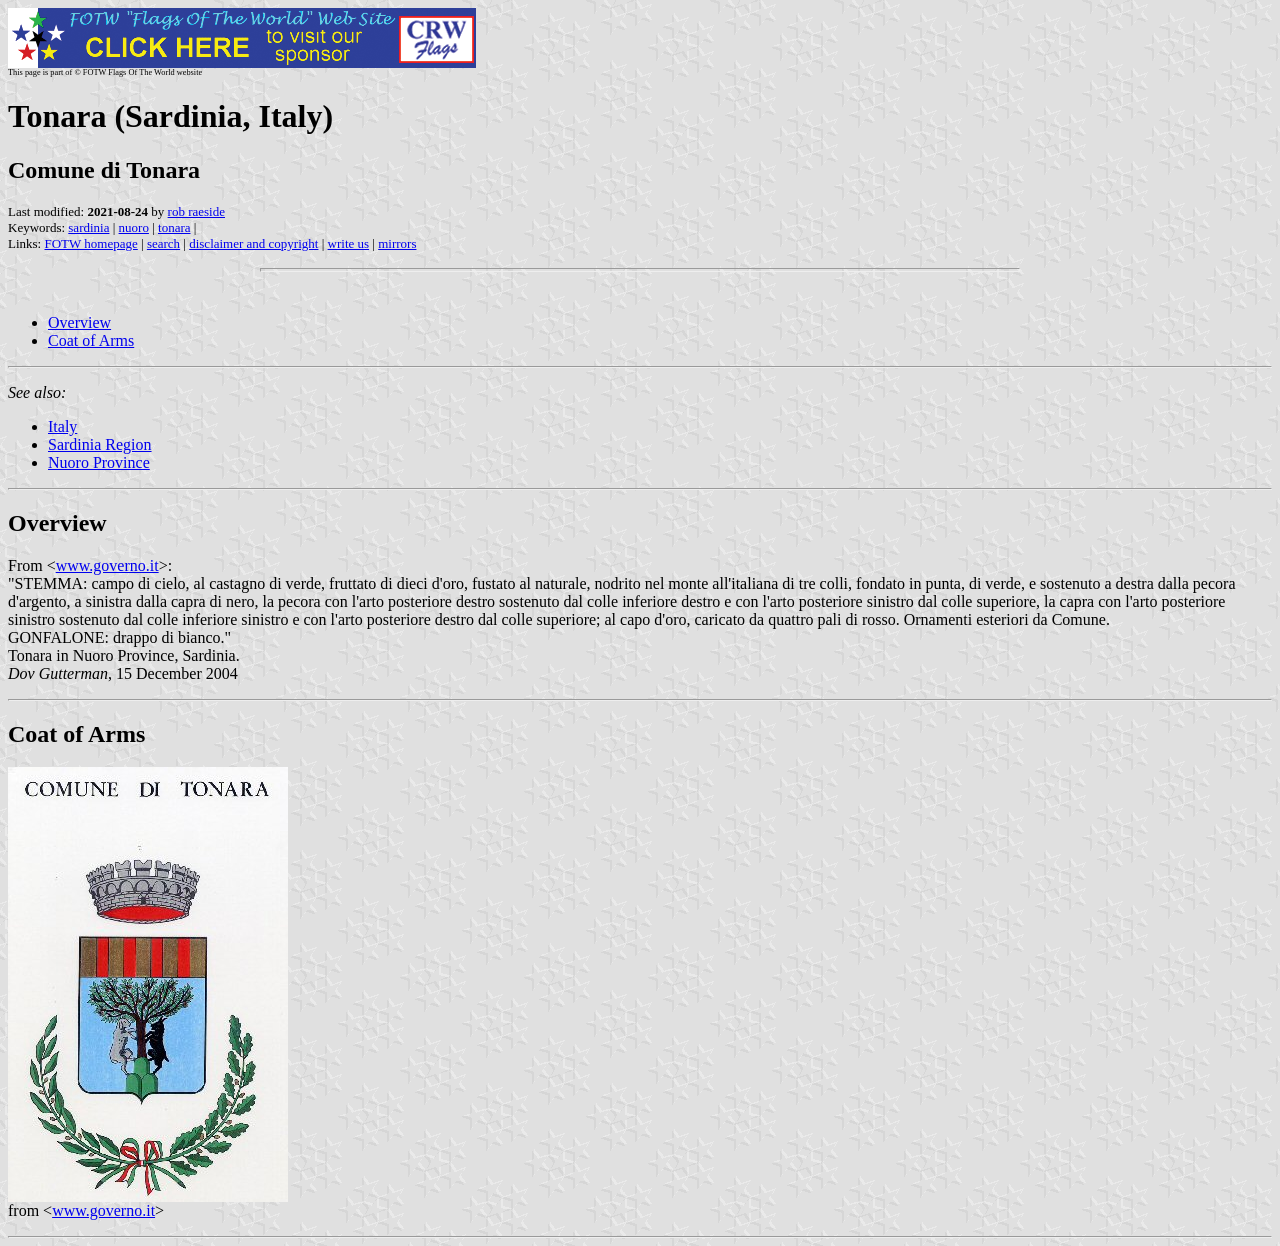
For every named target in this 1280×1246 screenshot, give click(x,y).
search (163, 243)
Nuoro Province (99, 462)
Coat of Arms (91, 340)
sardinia (88, 227)
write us (349, 243)
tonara (174, 227)
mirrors (397, 243)
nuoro (134, 227)
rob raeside (196, 211)
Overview (79, 322)
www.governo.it (107, 565)
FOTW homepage (90, 243)
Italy (62, 426)
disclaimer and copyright (253, 243)
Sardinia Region (100, 444)
